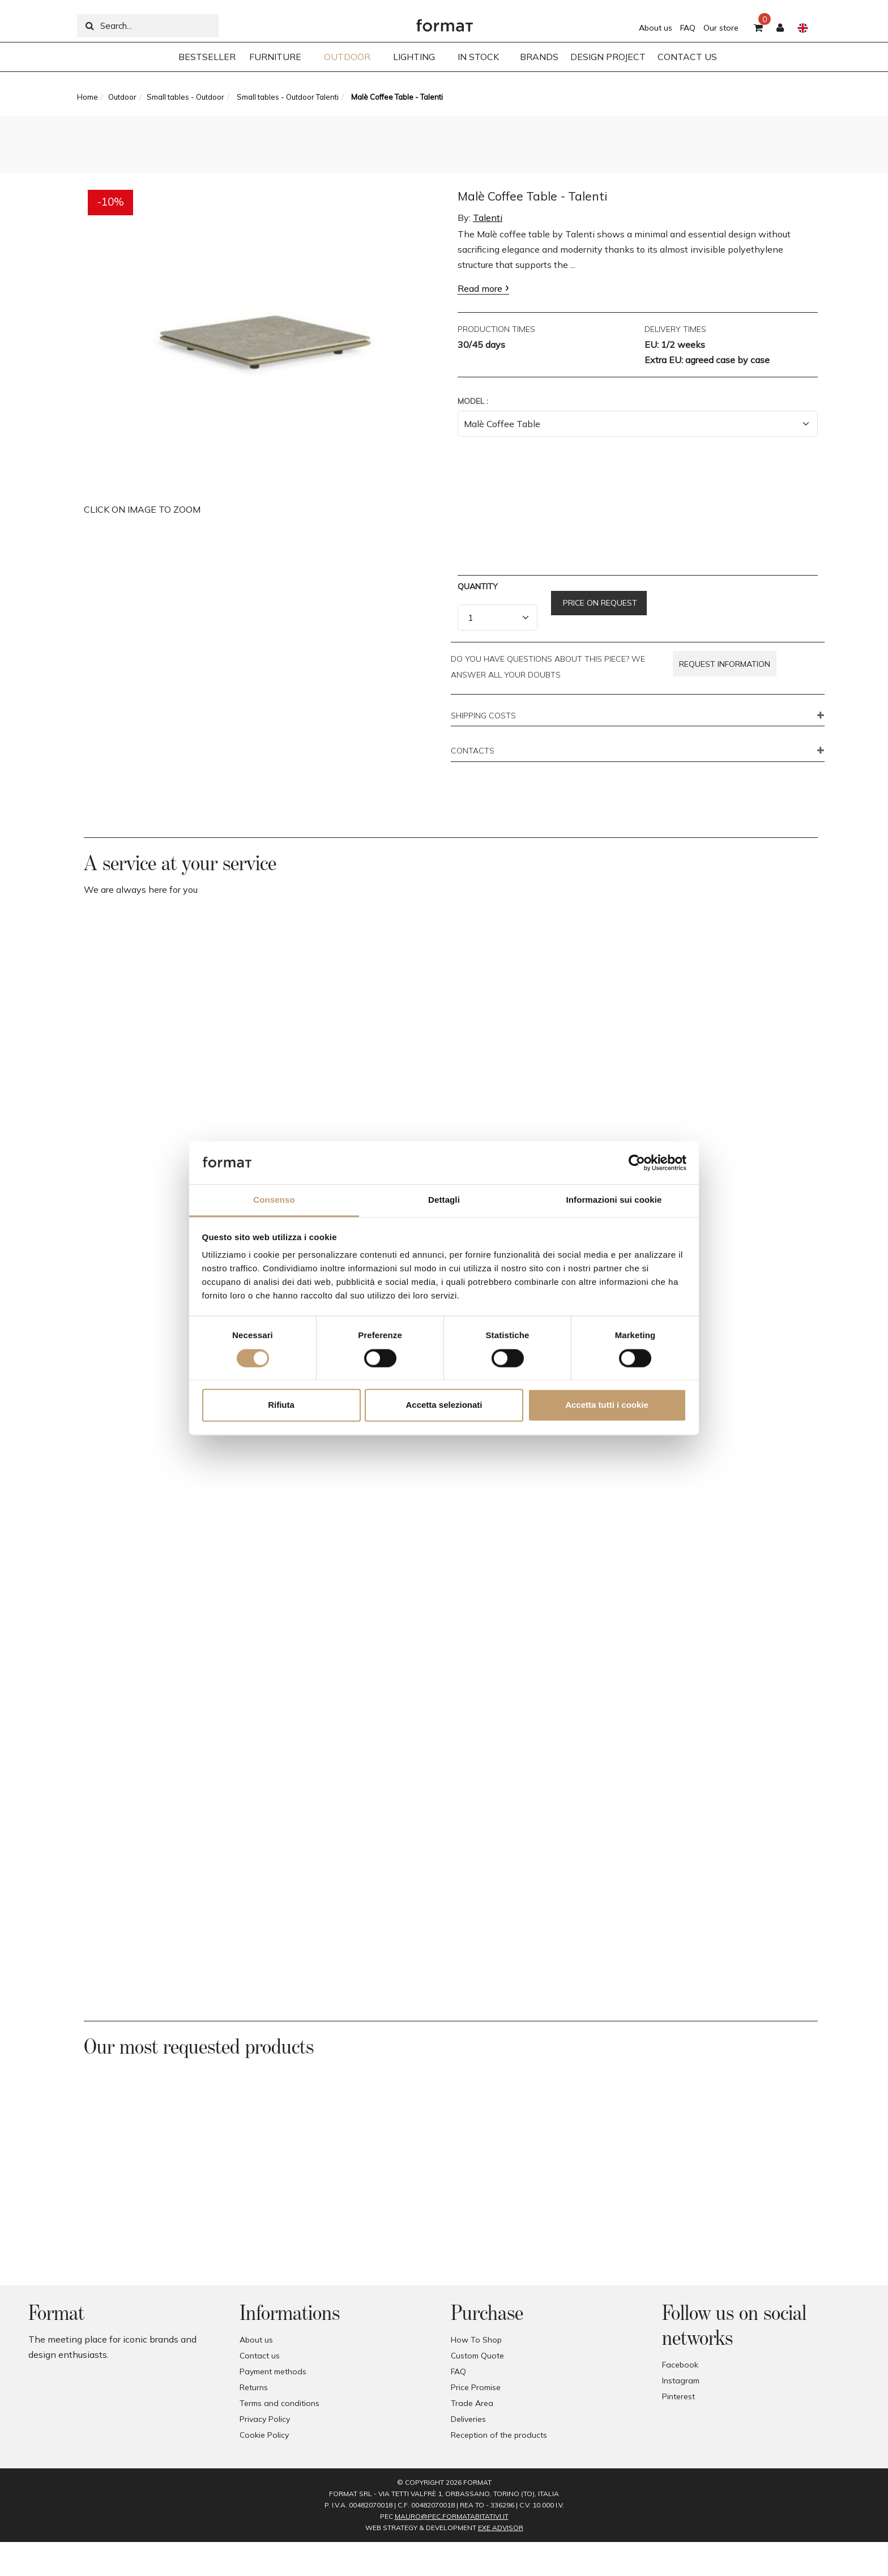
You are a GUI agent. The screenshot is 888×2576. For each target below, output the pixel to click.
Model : (473, 401)
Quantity (478, 586)
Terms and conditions (279, 2403)
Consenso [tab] (273, 1200)
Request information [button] (724, 664)
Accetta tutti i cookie (606, 1405)
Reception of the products (499, 2435)
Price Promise (476, 2387)
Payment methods (273, 2371)
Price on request (599, 603)
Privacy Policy (265, 2419)
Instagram (680, 2380)
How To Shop (476, 2340)
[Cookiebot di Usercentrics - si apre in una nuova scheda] (636, 1162)
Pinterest (678, 2396)
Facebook (680, 2365)
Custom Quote (477, 2356)
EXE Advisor (500, 2527)
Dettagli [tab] (444, 1200)
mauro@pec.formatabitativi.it (452, 2516)
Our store (720, 28)
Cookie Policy (264, 2435)
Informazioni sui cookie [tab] (614, 1200)
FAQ (687, 28)
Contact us (260, 2356)
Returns (254, 2387)
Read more (480, 288)
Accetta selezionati (443, 1405)
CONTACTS (472, 751)
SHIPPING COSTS (483, 716)
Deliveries (468, 2419)
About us (655, 28)
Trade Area (472, 2403)
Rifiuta (281, 1405)
